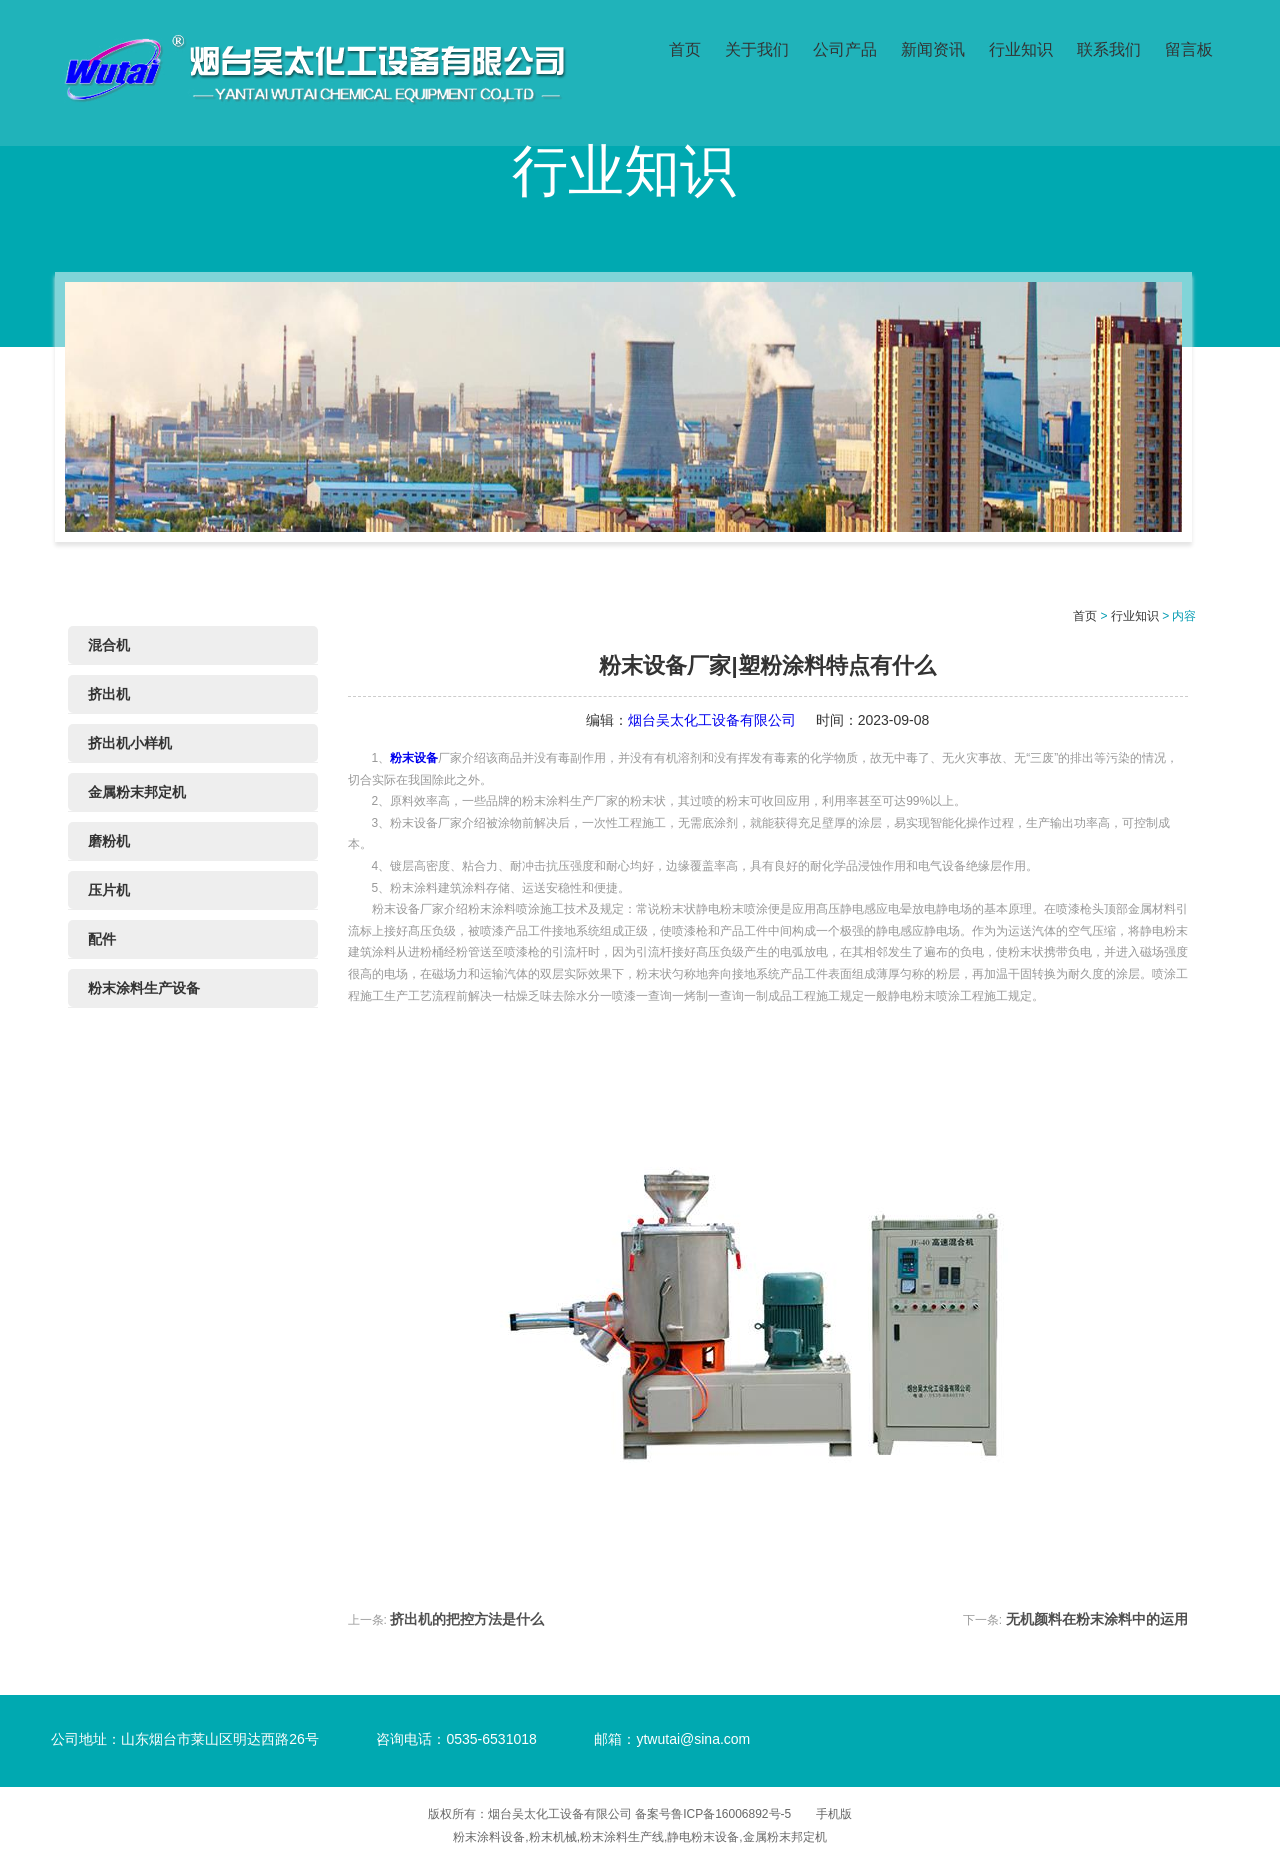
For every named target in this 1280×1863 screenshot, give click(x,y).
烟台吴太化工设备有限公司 (712, 720)
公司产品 (845, 47)
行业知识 (1021, 47)
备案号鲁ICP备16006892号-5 (713, 1814)
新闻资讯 (933, 47)
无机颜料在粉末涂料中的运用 (1097, 1619)
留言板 (1189, 47)
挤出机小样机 (130, 743)
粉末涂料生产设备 (144, 988)
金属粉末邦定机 (137, 792)
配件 (102, 939)
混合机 (109, 645)
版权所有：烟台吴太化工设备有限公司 (531, 1814)
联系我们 (1109, 47)
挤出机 (109, 694)
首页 (685, 47)
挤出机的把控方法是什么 (467, 1619)
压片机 (109, 890)
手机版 (834, 1814)
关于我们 (757, 47)
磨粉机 (109, 841)
